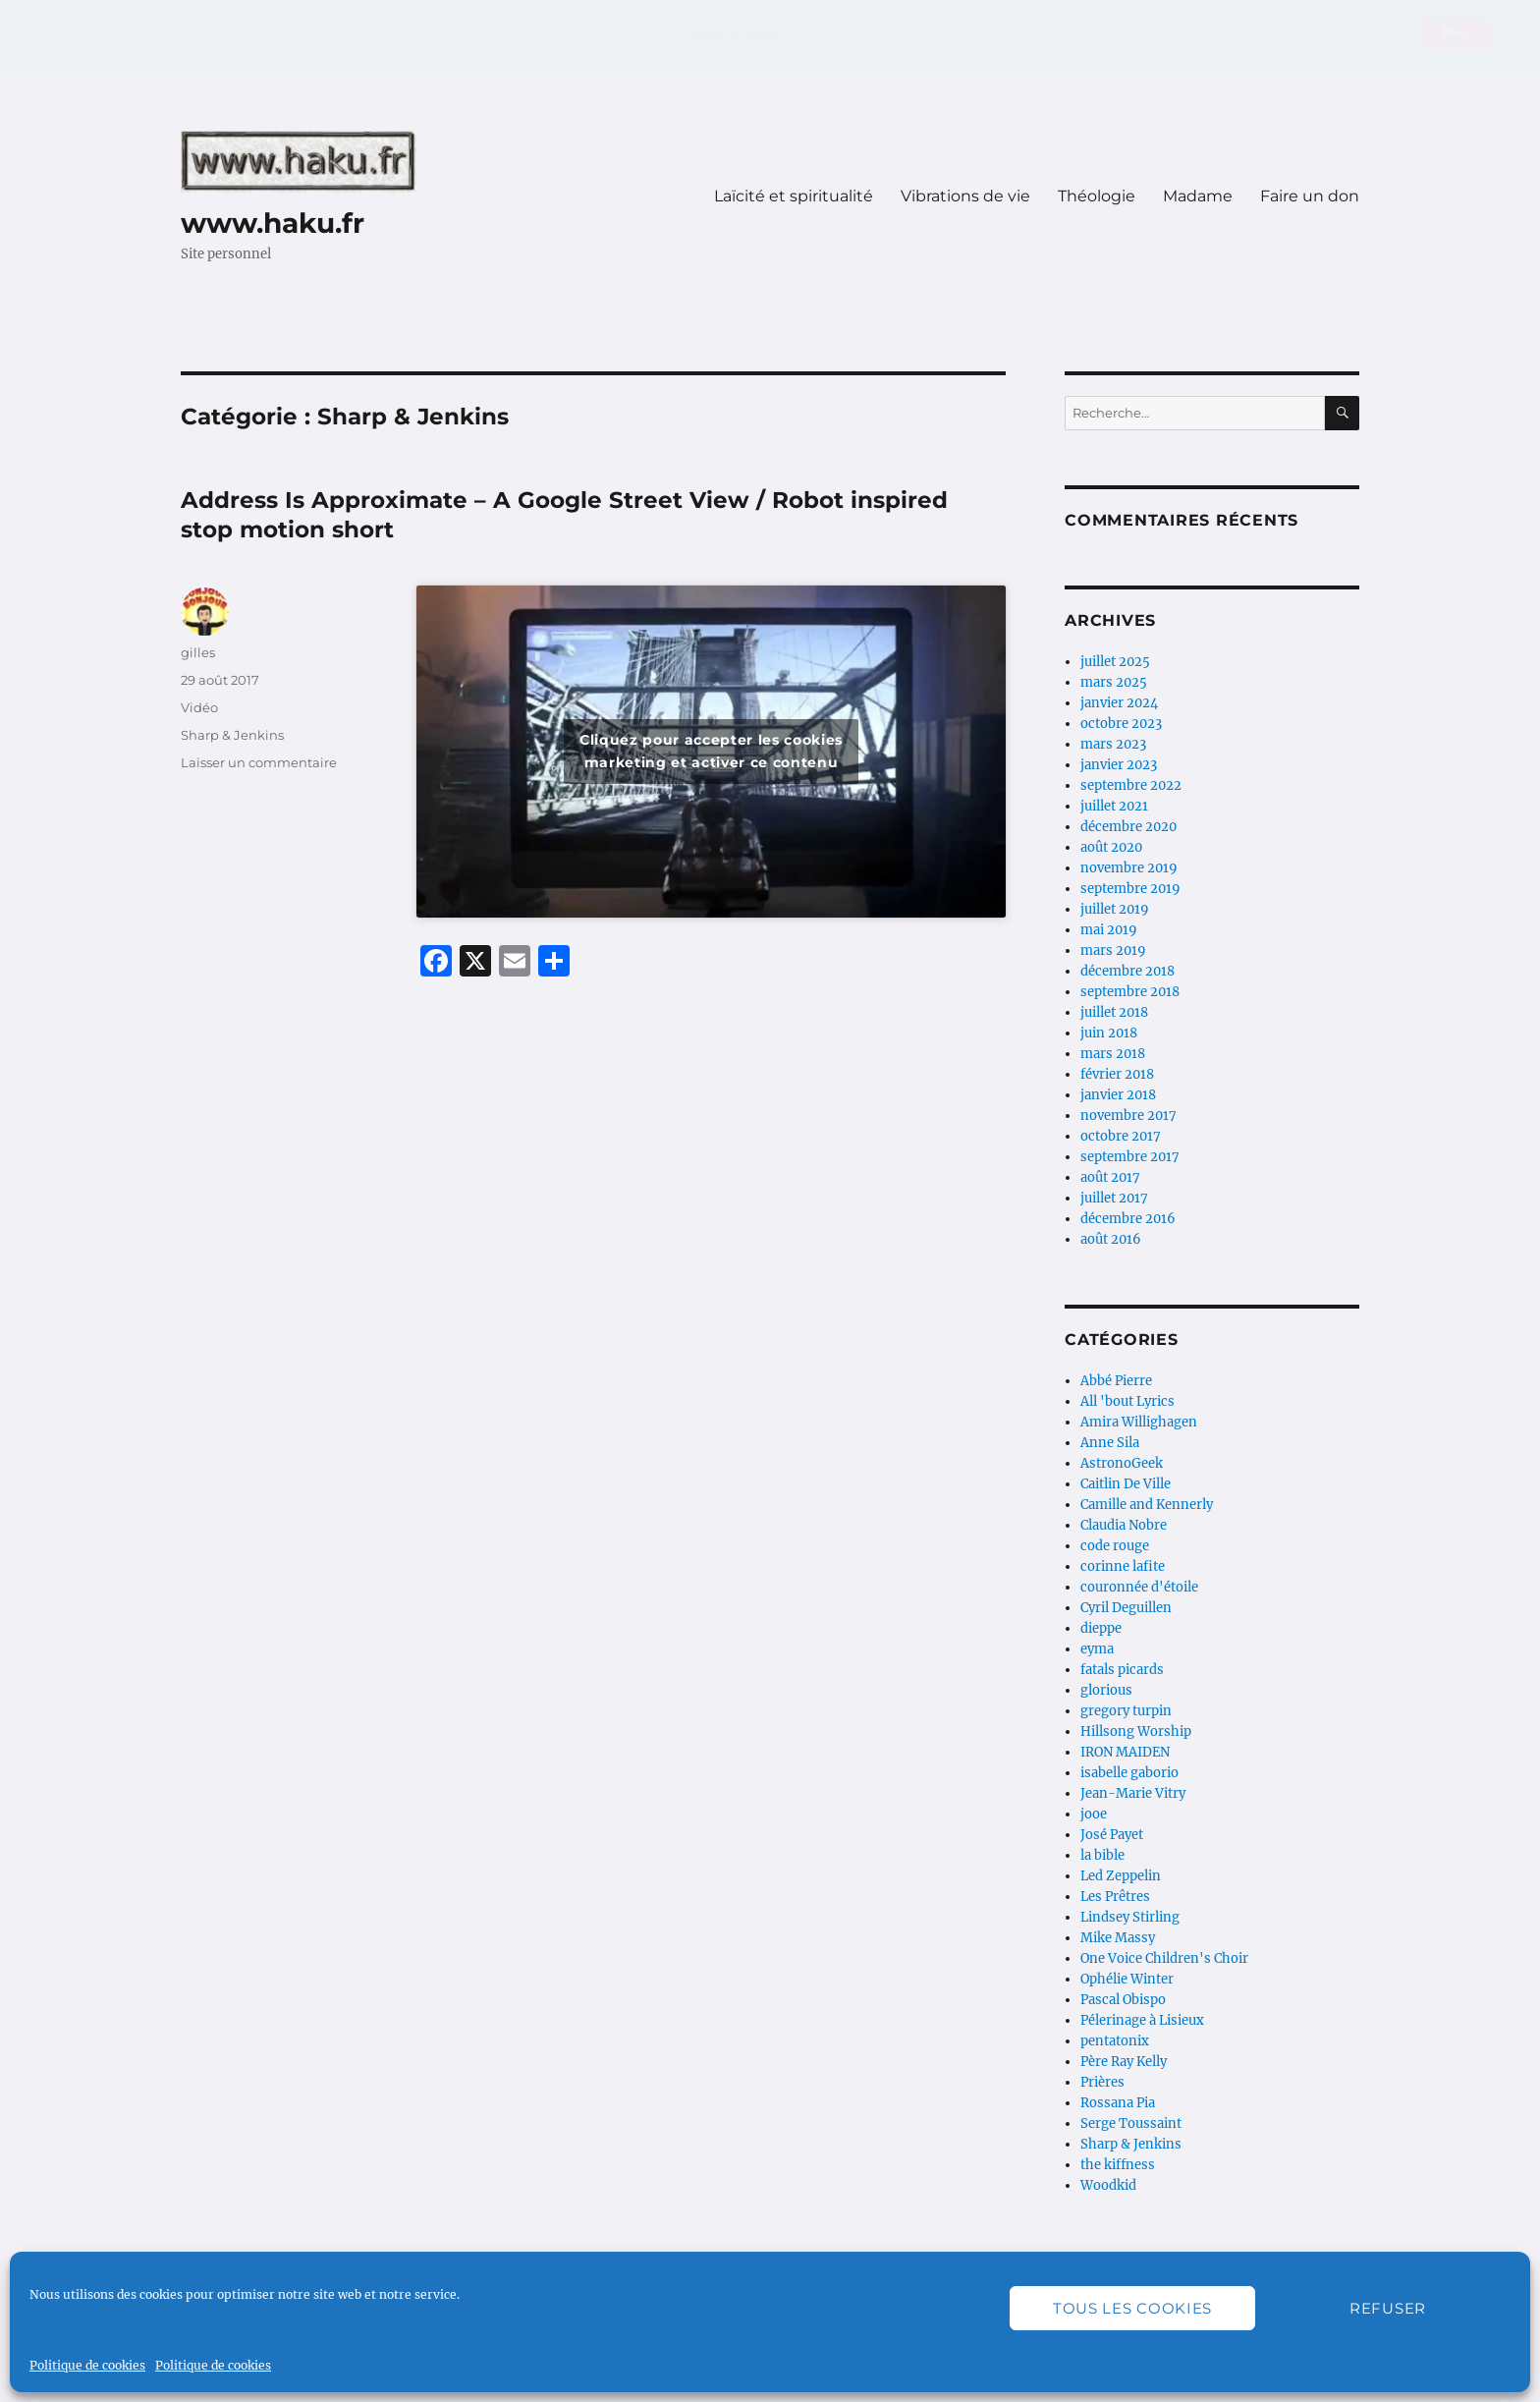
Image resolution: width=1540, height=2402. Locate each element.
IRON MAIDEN (1125, 1752)
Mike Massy (1117, 1937)
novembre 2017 (1128, 1115)
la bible (1102, 1855)
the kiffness (1117, 2164)
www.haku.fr (272, 223)
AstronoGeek (1121, 1463)
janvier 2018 (1118, 1095)
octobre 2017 (1120, 1136)
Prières (1102, 2082)
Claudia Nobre (1123, 1525)
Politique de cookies (87, 2365)
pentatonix (1114, 2041)
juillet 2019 (1114, 909)
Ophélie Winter (1127, 1979)
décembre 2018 (1127, 971)
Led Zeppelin (1120, 1876)
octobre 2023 (1121, 723)
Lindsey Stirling (1130, 1917)
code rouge (1114, 1545)
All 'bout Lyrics (1127, 1401)
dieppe (1101, 1628)
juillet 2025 (1115, 661)
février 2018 (1117, 1074)
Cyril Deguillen (1126, 1607)
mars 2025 (1113, 682)
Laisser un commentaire (259, 762)
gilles (198, 652)
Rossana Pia (1117, 2103)
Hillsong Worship (1135, 1731)
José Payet (1111, 1834)
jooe (1093, 1814)
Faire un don (1309, 196)
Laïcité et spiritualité (793, 196)
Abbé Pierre (1116, 1380)
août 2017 (1110, 1177)
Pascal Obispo (1123, 1999)
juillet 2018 (1114, 1012)
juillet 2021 (1114, 806)
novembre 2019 (1129, 868)
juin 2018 (1108, 1033)
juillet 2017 (1114, 1198)
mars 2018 (1112, 1053)
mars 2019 (1113, 950)
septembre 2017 (1130, 1156)
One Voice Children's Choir (1164, 1958)
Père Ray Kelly (1123, 2061)
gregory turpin (1126, 1711)
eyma (1097, 1649)
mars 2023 (1113, 744)
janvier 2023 (1118, 764)
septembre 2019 (1130, 888)
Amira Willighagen (1138, 1422)
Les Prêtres (1115, 1896)
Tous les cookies (1132, 2308)
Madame (1198, 196)
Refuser (1387, 2308)
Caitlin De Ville (1125, 1484)
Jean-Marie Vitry (1132, 1793)
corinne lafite (1122, 1566)
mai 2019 (1108, 930)
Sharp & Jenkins (232, 735)
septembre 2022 (1131, 785)
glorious (1106, 1690)
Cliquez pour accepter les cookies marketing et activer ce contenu (711, 751)
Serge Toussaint (1131, 2123)
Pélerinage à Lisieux (1142, 2020)
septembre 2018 (1130, 991)
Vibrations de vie (965, 196)
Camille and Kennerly (1146, 1504)
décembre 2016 (1128, 1218)
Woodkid (1108, 2185)
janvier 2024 (1119, 703)
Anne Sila (1109, 1442)
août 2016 (1110, 1239)
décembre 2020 (1128, 826)
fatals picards (1122, 1669)
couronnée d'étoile (1139, 1587)
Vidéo (199, 707)
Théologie (1096, 196)
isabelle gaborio (1129, 1772)
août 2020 (1111, 847)
